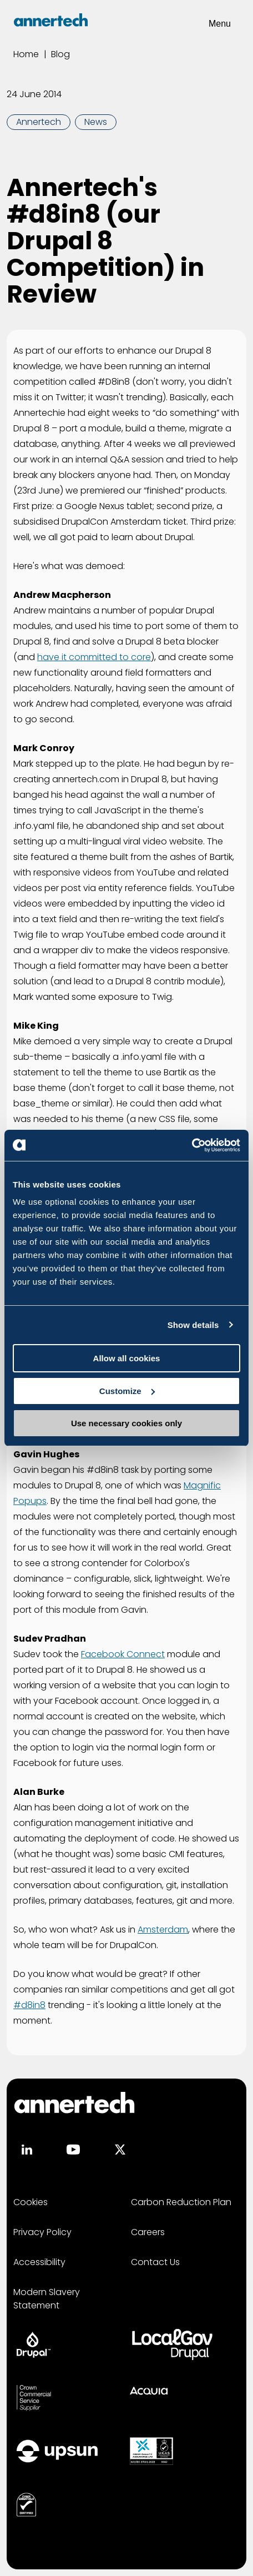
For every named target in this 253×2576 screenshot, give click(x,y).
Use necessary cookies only (126, 1423)
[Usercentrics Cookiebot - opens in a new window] (191, 1145)
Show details (193, 1325)
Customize (127, 1391)
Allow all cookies (126, 1358)
